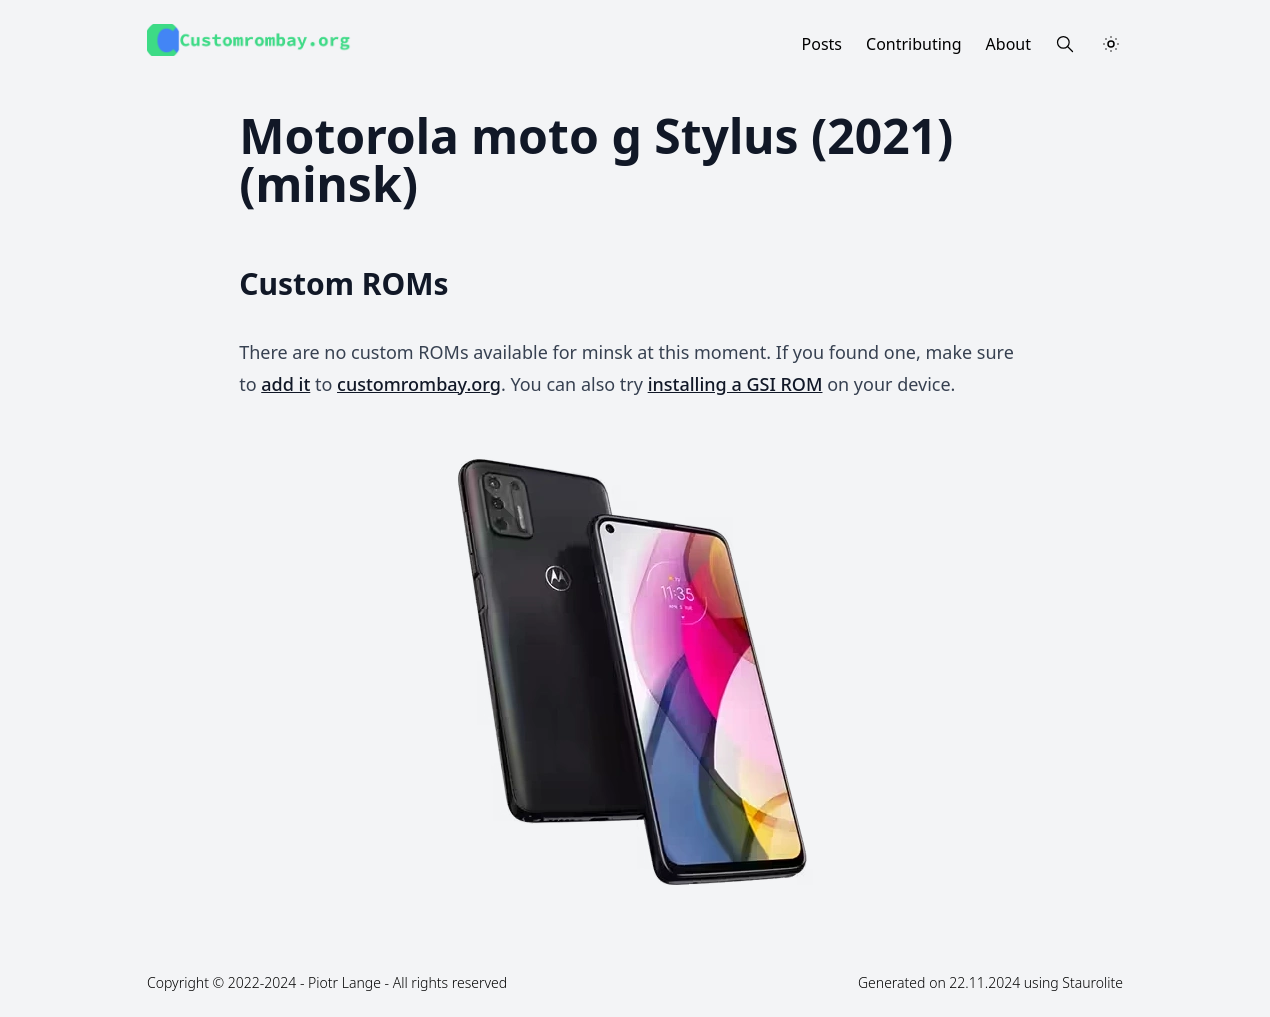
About (1008, 44)
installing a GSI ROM (735, 384)
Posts (822, 44)
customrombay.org (419, 384)
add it (285, 384)
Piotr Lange (344, 982)
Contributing (914, 44)
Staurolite (1092, 982)
